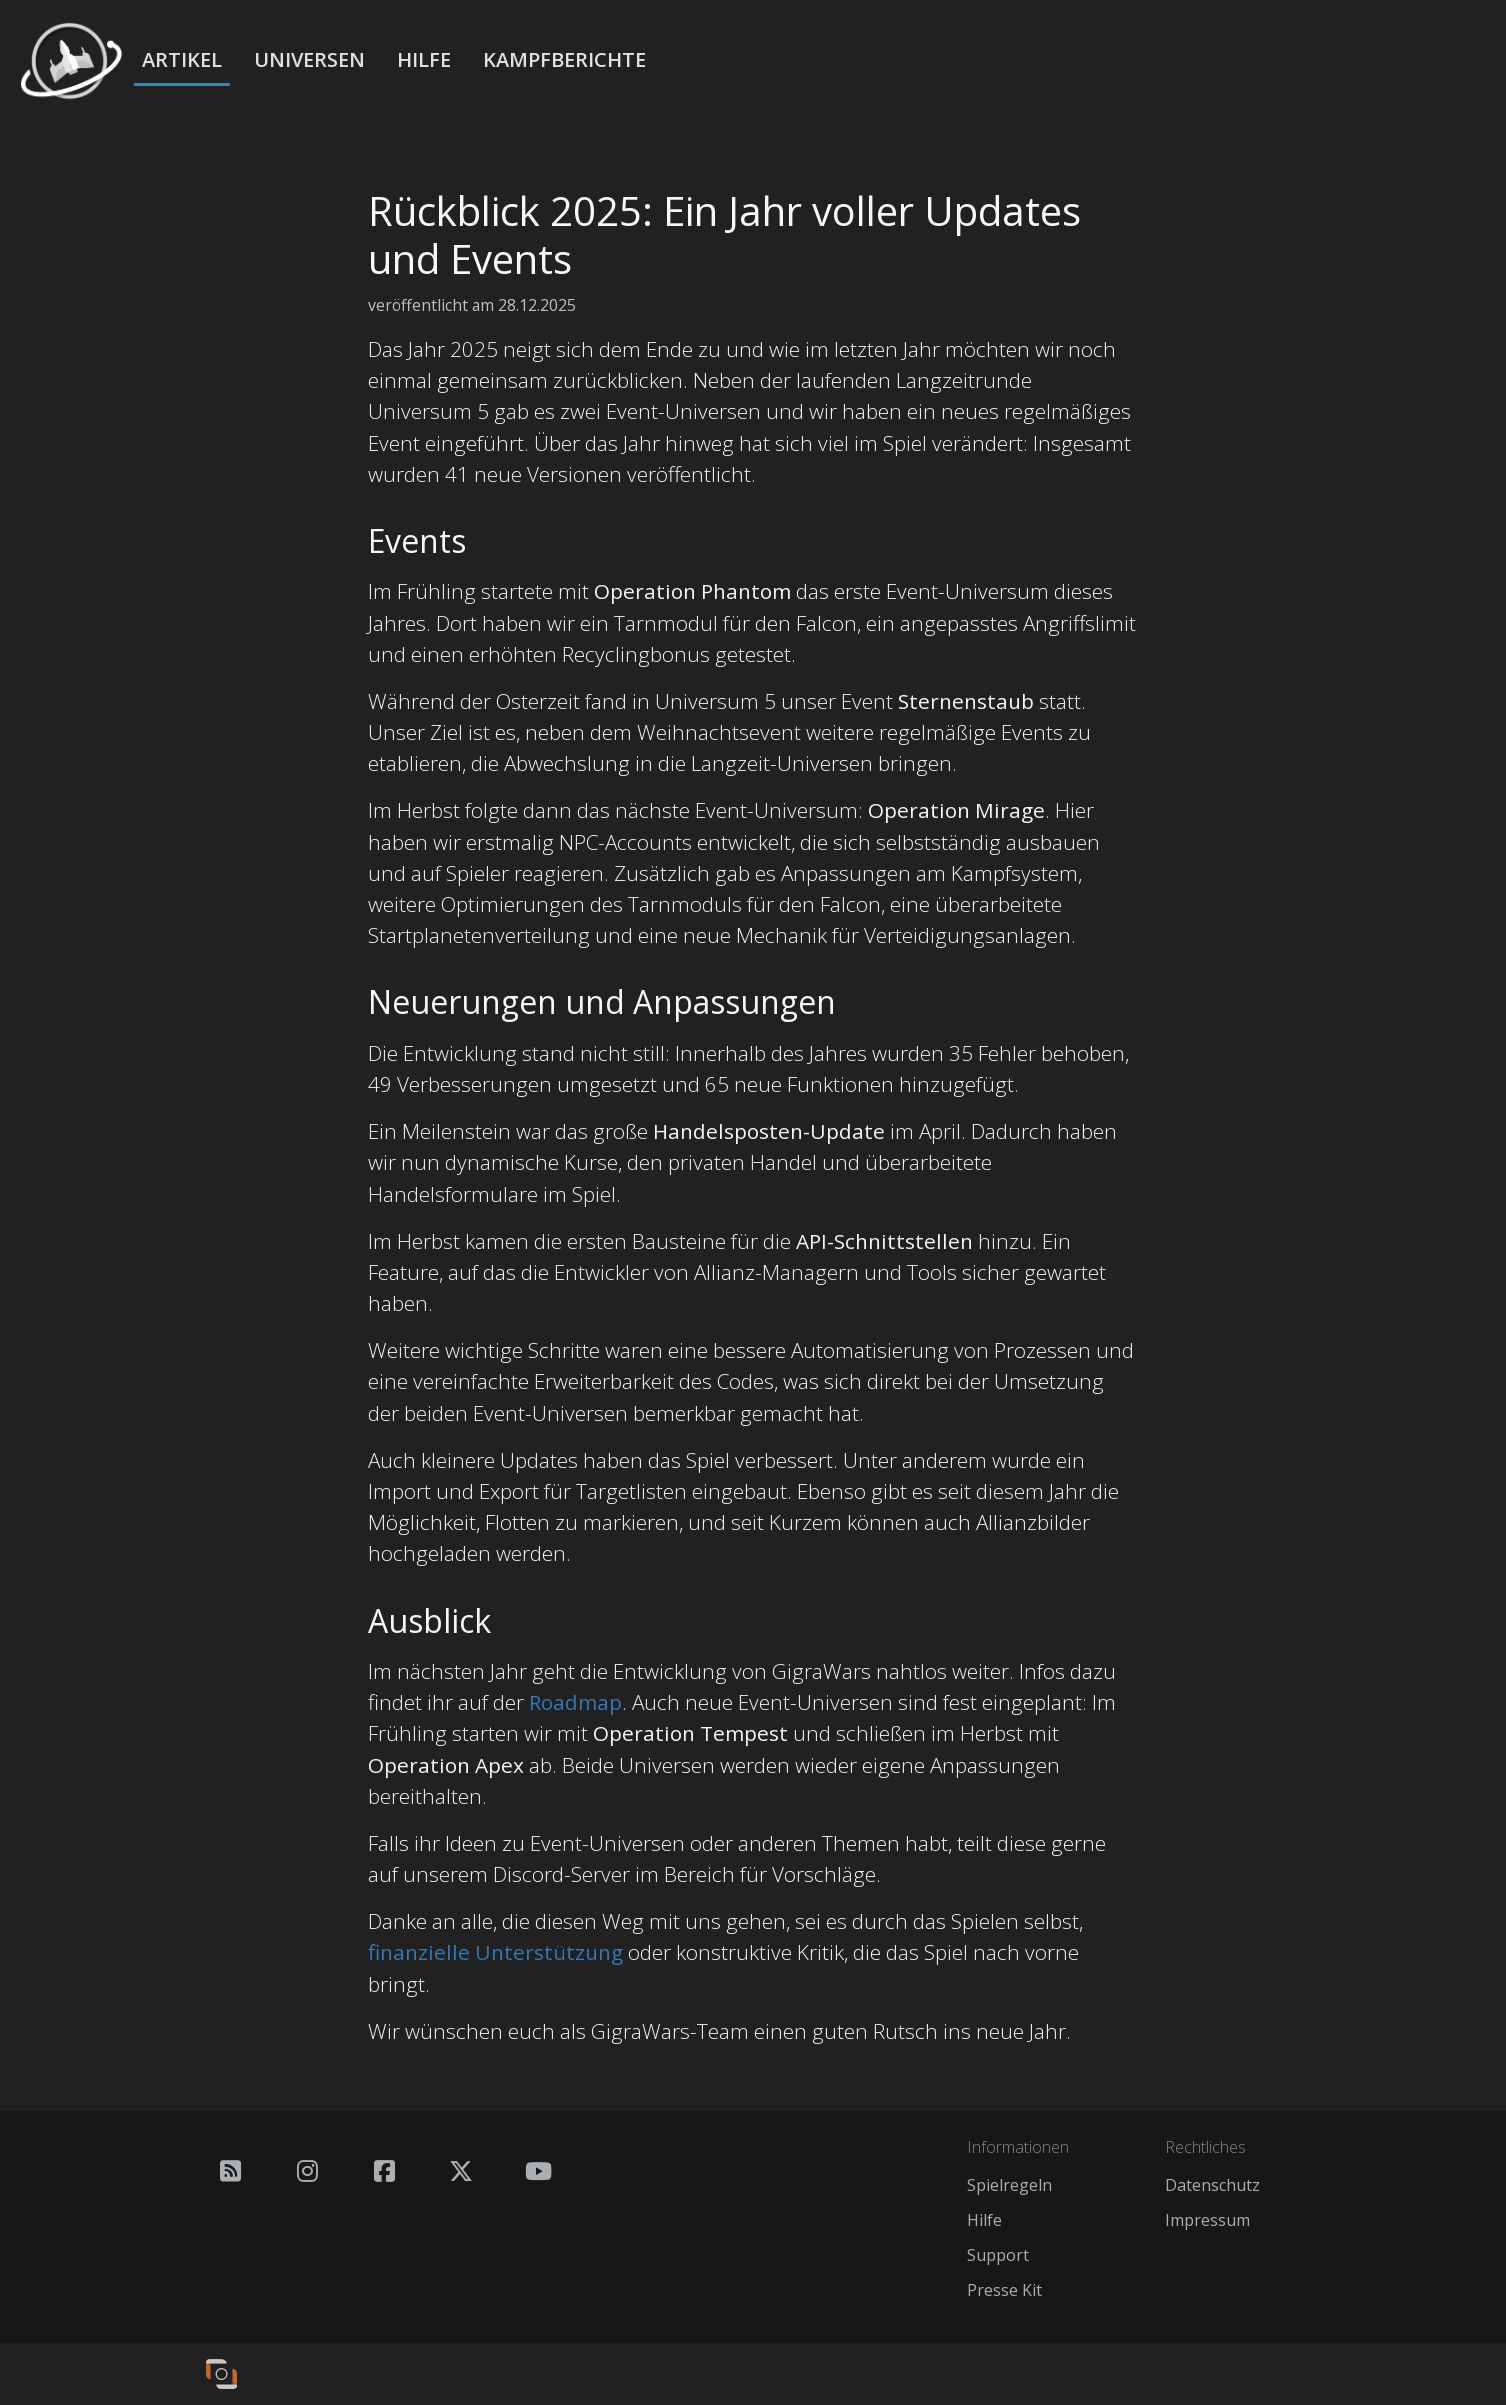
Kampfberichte (564, 59)
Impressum (1207, 2220)
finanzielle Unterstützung (495, 1952)
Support (998, 2255)
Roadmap (575, 1702)
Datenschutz (1212, 2185)
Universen (309, 59)
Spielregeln (1009, 2185)
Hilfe (424, 59)
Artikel (182, 59)
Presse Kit (1004, 2290)
